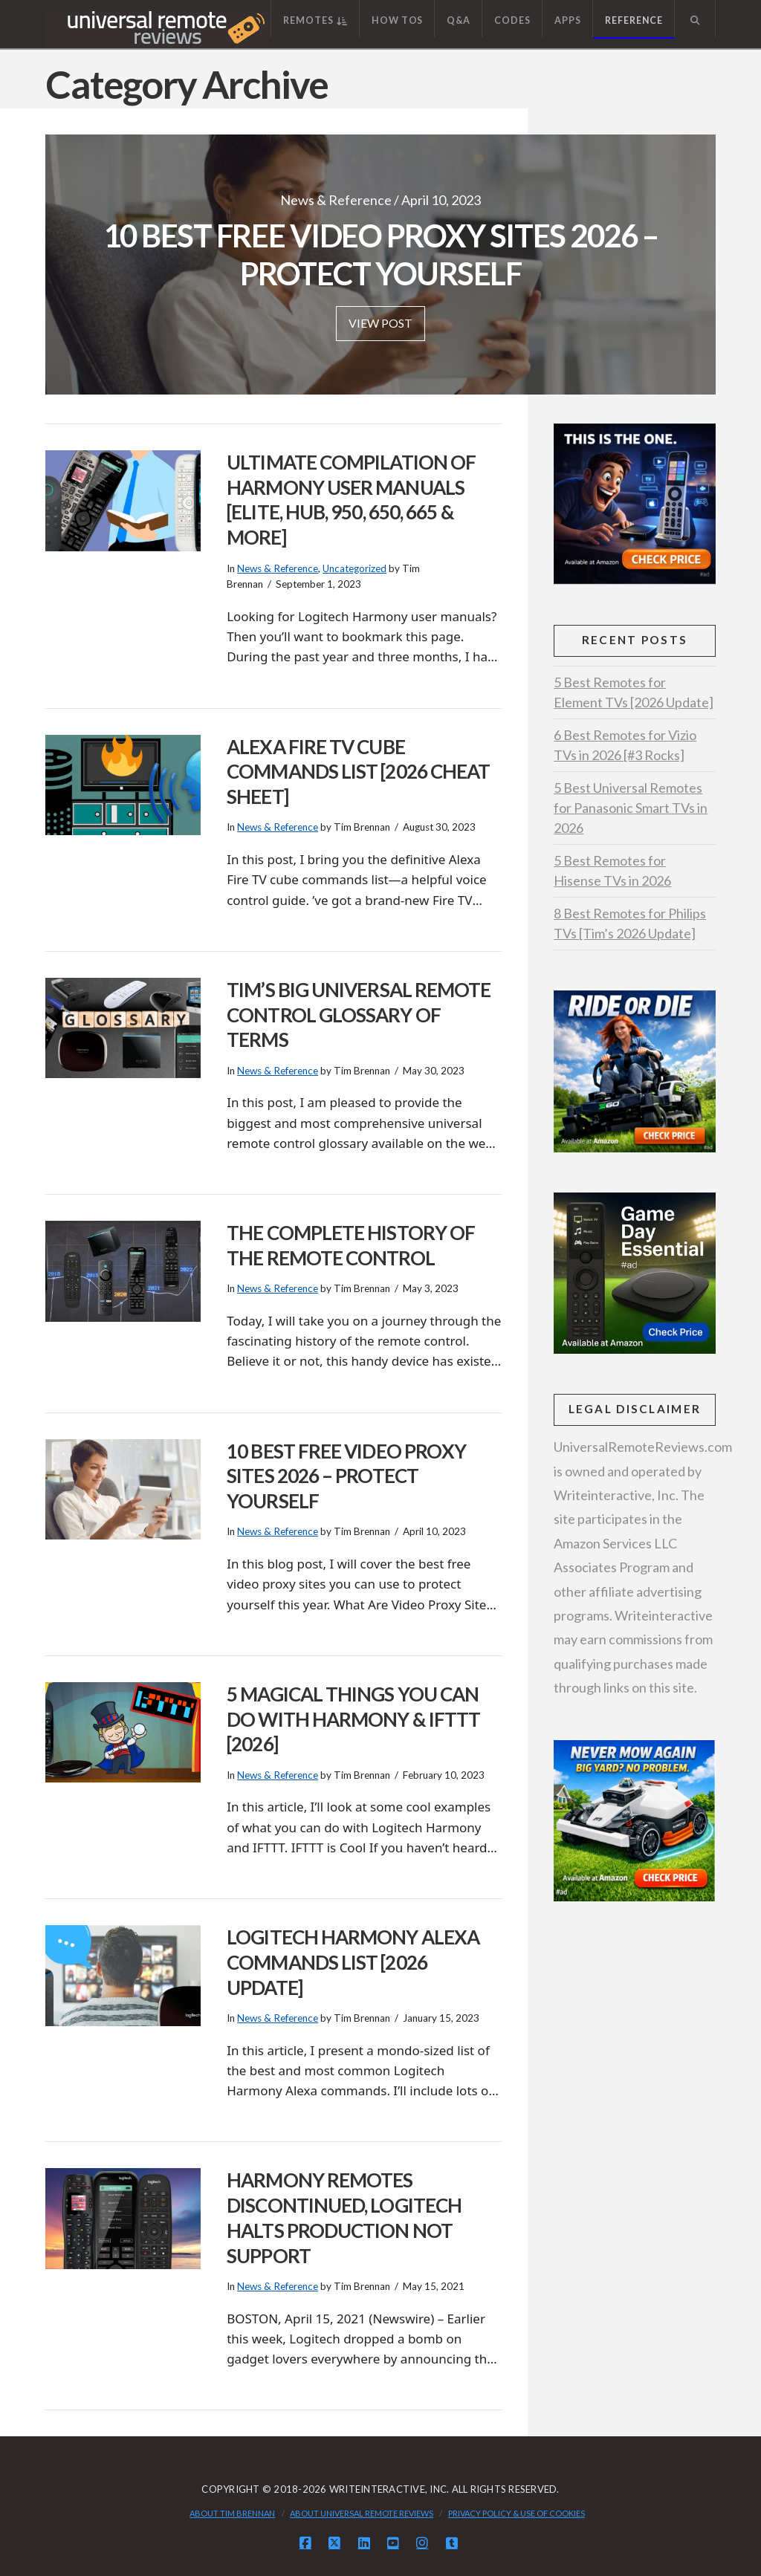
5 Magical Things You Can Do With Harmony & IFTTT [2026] (353, 1719)
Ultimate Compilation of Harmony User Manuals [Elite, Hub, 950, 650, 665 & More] (351, 499)
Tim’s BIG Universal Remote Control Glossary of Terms (358, 1015)
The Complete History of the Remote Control (351, 1245)
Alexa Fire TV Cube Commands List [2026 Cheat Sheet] (358, 772)
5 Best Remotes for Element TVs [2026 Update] (633, 692)
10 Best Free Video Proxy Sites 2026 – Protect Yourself (346, 1476)
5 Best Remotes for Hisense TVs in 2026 (612, 870)
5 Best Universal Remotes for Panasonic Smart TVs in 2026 (630, 807)
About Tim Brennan (232, 2513)
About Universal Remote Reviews (361, 2513)
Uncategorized (354, 568)
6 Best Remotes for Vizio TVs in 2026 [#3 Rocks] (625, 745)
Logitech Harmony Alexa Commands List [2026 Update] (353, 1962)
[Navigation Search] (695, 18)
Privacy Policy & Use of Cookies (516, 2513)
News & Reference (277, 568)
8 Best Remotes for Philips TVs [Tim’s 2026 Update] (630, 923)
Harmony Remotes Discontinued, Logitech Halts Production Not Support (344, 2217)
